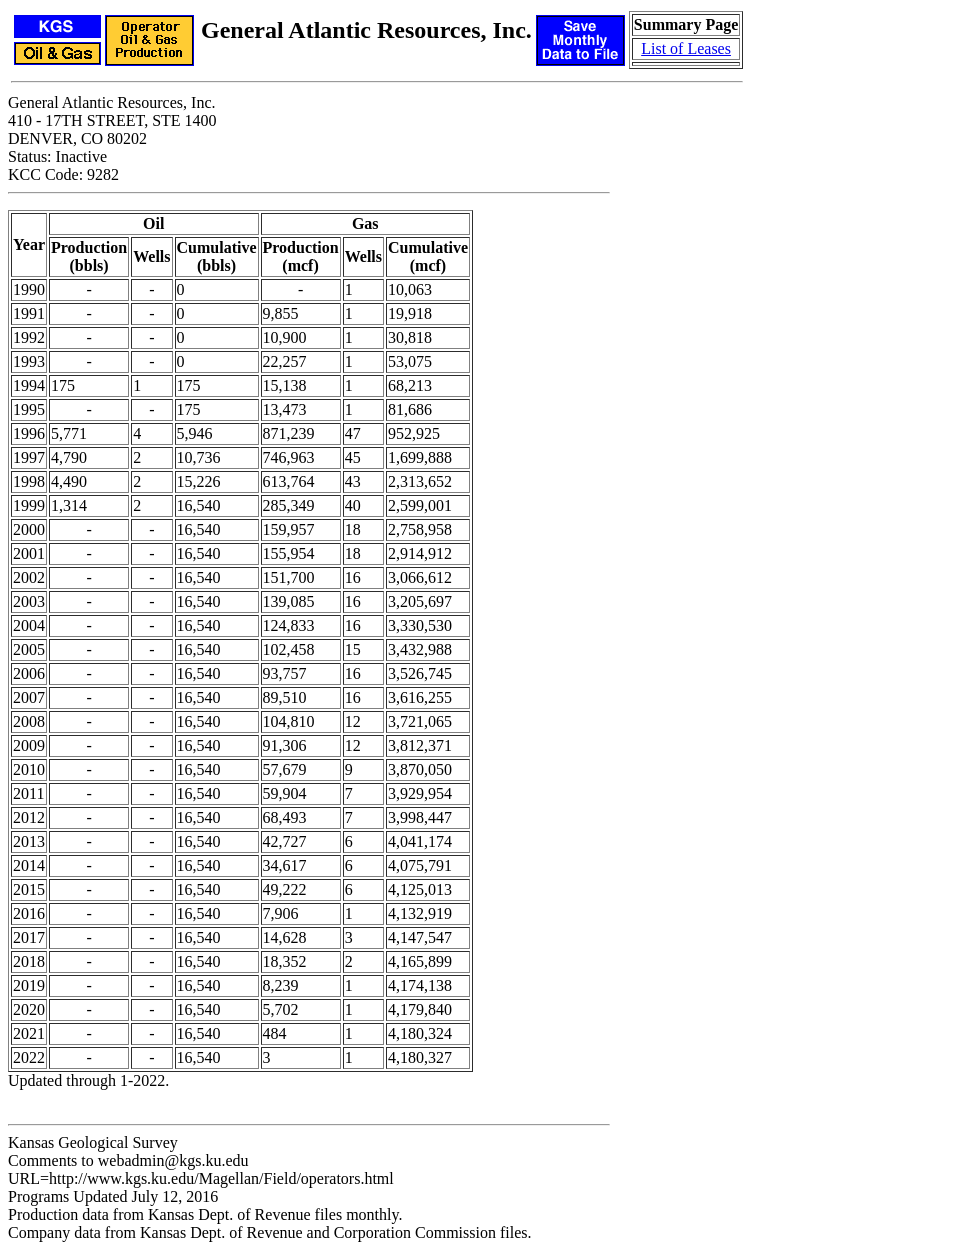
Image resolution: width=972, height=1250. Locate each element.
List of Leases (686, 48)
